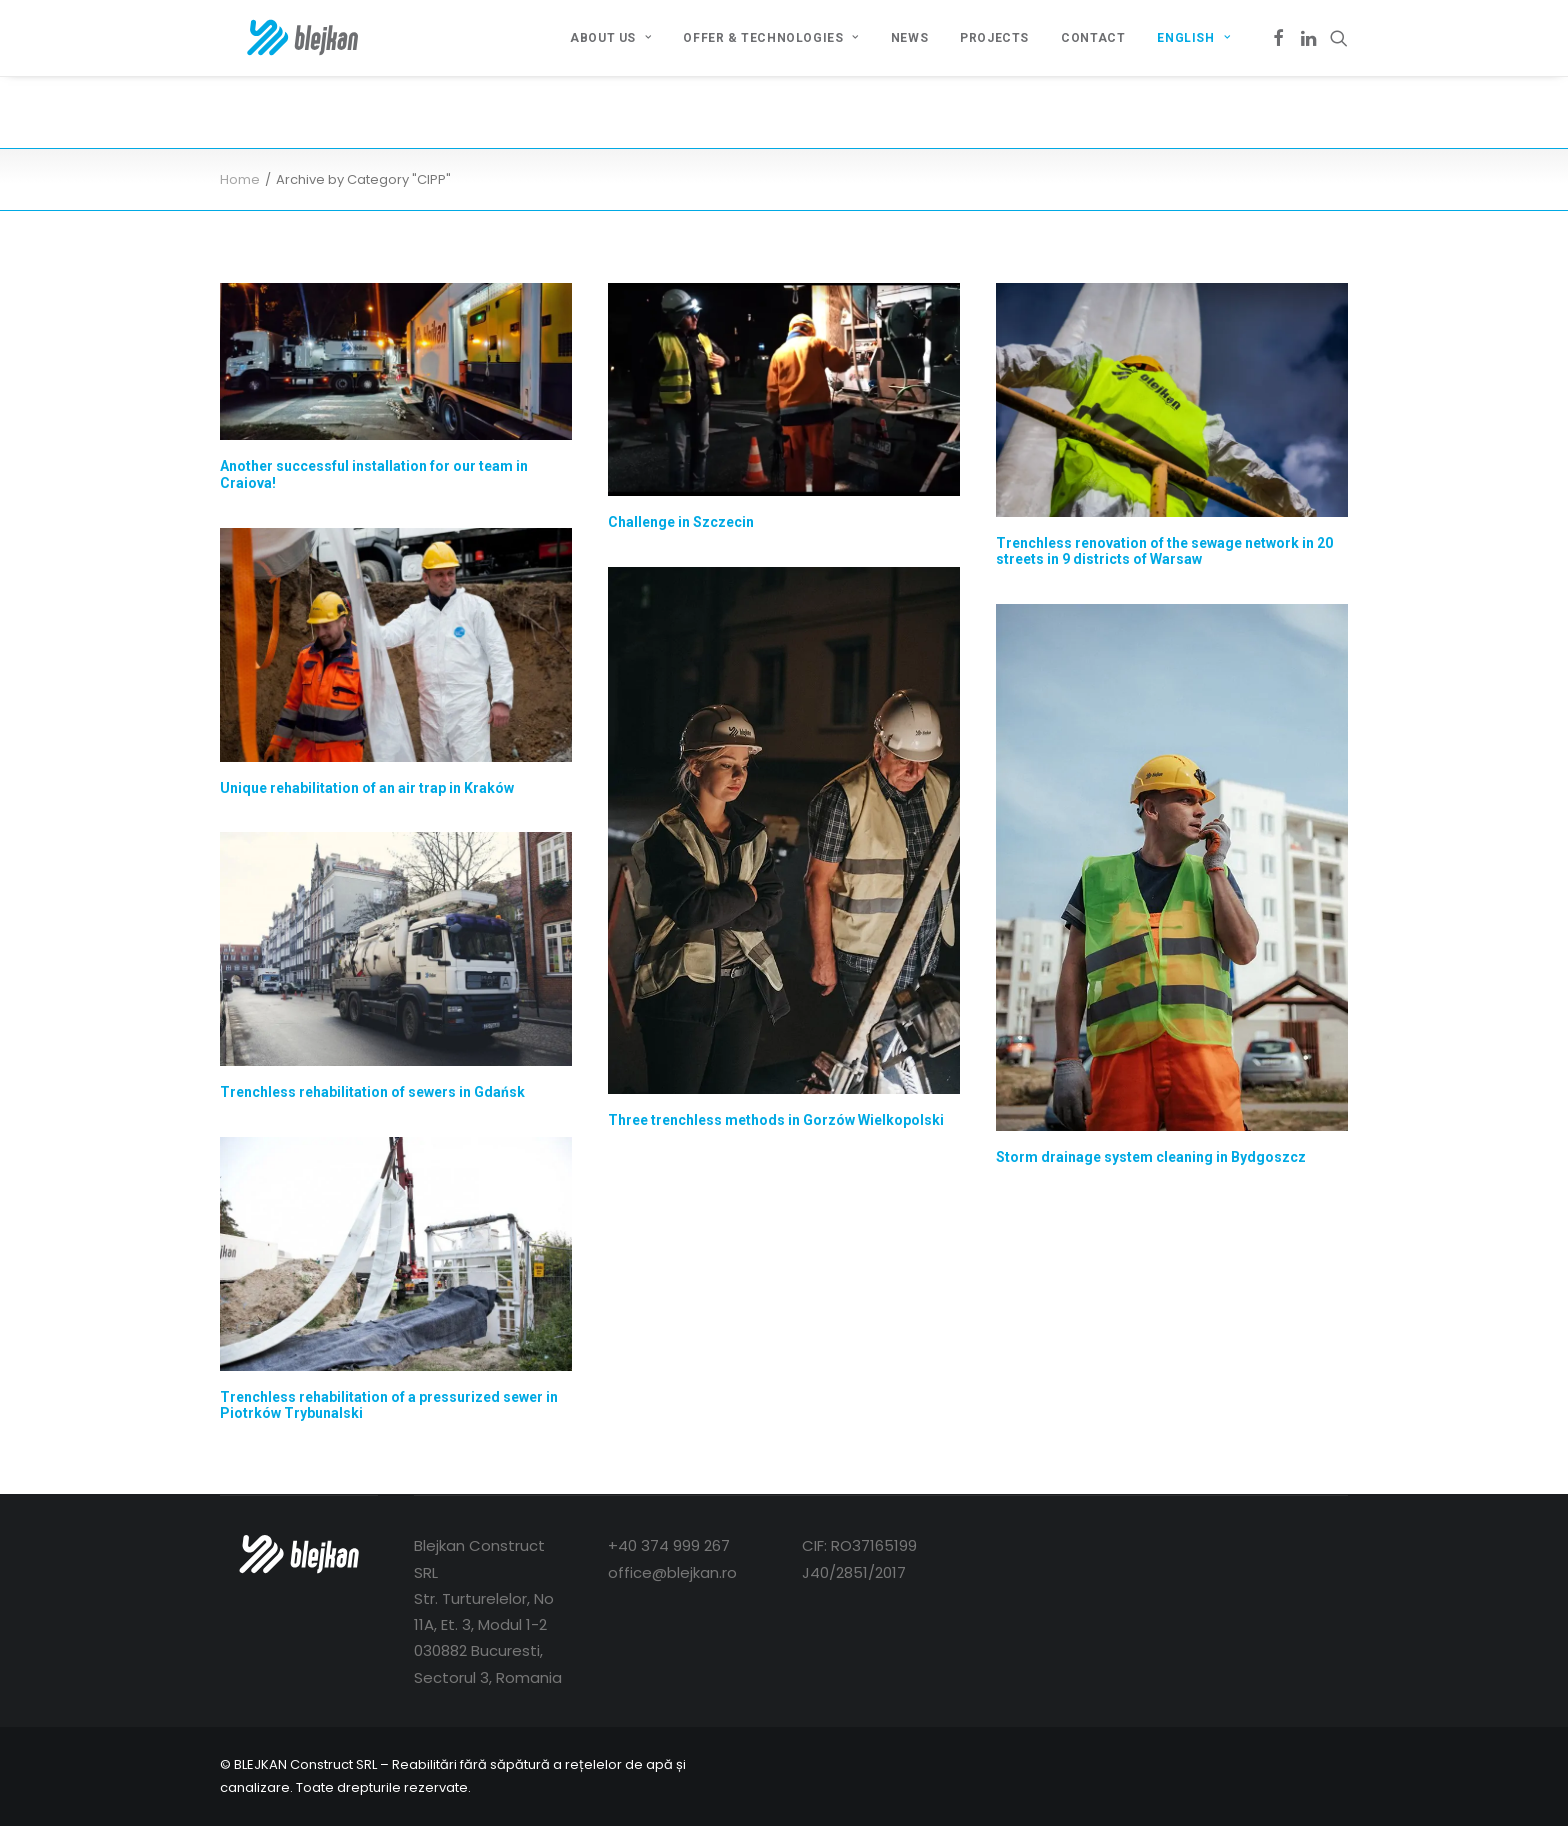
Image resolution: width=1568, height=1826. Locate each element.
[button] (1278, 38)
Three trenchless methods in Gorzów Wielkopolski (776, 1120)
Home (240, 179)
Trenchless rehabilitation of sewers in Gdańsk (372, 1092)
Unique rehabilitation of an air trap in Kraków (367, 788)
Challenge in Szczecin (681, 522)
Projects (994, 38)
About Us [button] (610, 38)
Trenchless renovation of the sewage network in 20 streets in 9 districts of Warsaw (1164, 551)
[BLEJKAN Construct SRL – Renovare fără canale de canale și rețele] (278, 38)
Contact (1093, 38)
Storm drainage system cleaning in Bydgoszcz (1151, 1157)
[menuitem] (610, 38)
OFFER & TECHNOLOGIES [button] (770, 38)
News (909, 38)
